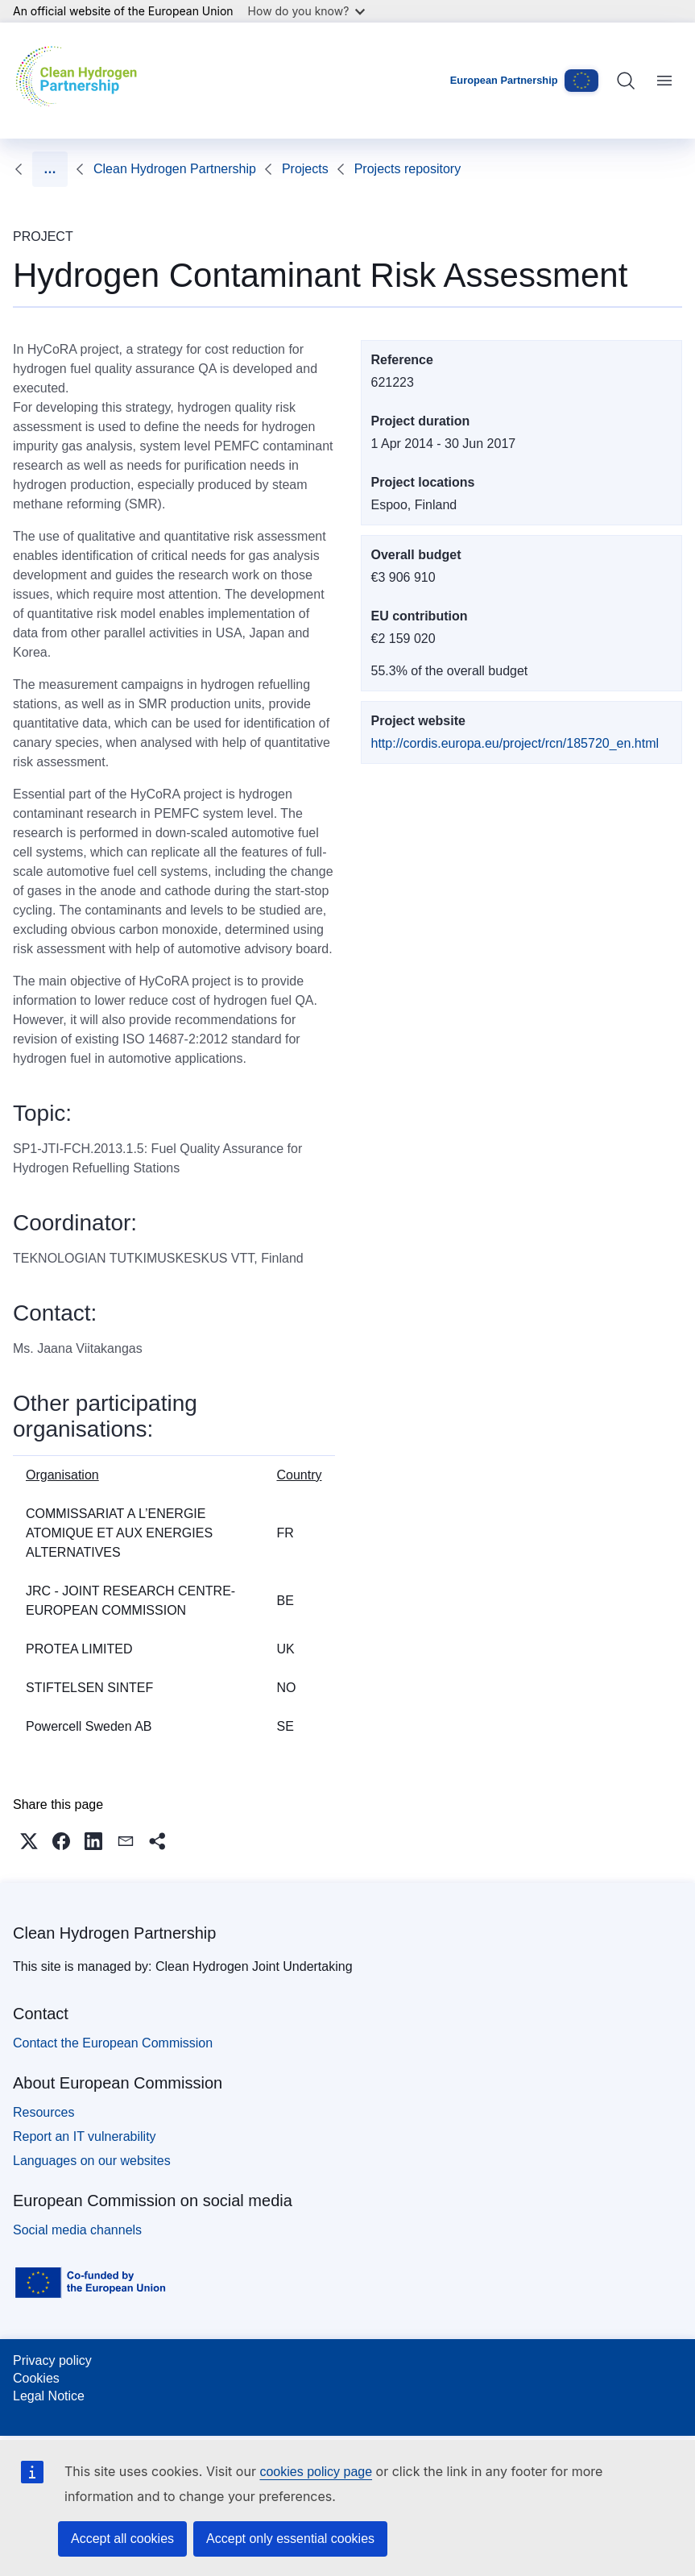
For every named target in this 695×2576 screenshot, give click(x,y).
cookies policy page (315, 2472)
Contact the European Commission (113, 2043)
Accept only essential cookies (290, 2538)
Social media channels (77, 2230)
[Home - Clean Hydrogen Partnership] (80, 80)
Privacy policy (52, 2360)
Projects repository (219, 169)
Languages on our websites (92, 2160)
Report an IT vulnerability (84, 2136)
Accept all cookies (122, 2538)
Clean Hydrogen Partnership (114, 1933)
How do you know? (307, 11)
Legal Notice (49, 2396)
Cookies (36, 2378)
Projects (116, 169)
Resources (43, 2112)
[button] (29, 1841)
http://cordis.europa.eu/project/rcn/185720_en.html (515, 743)
